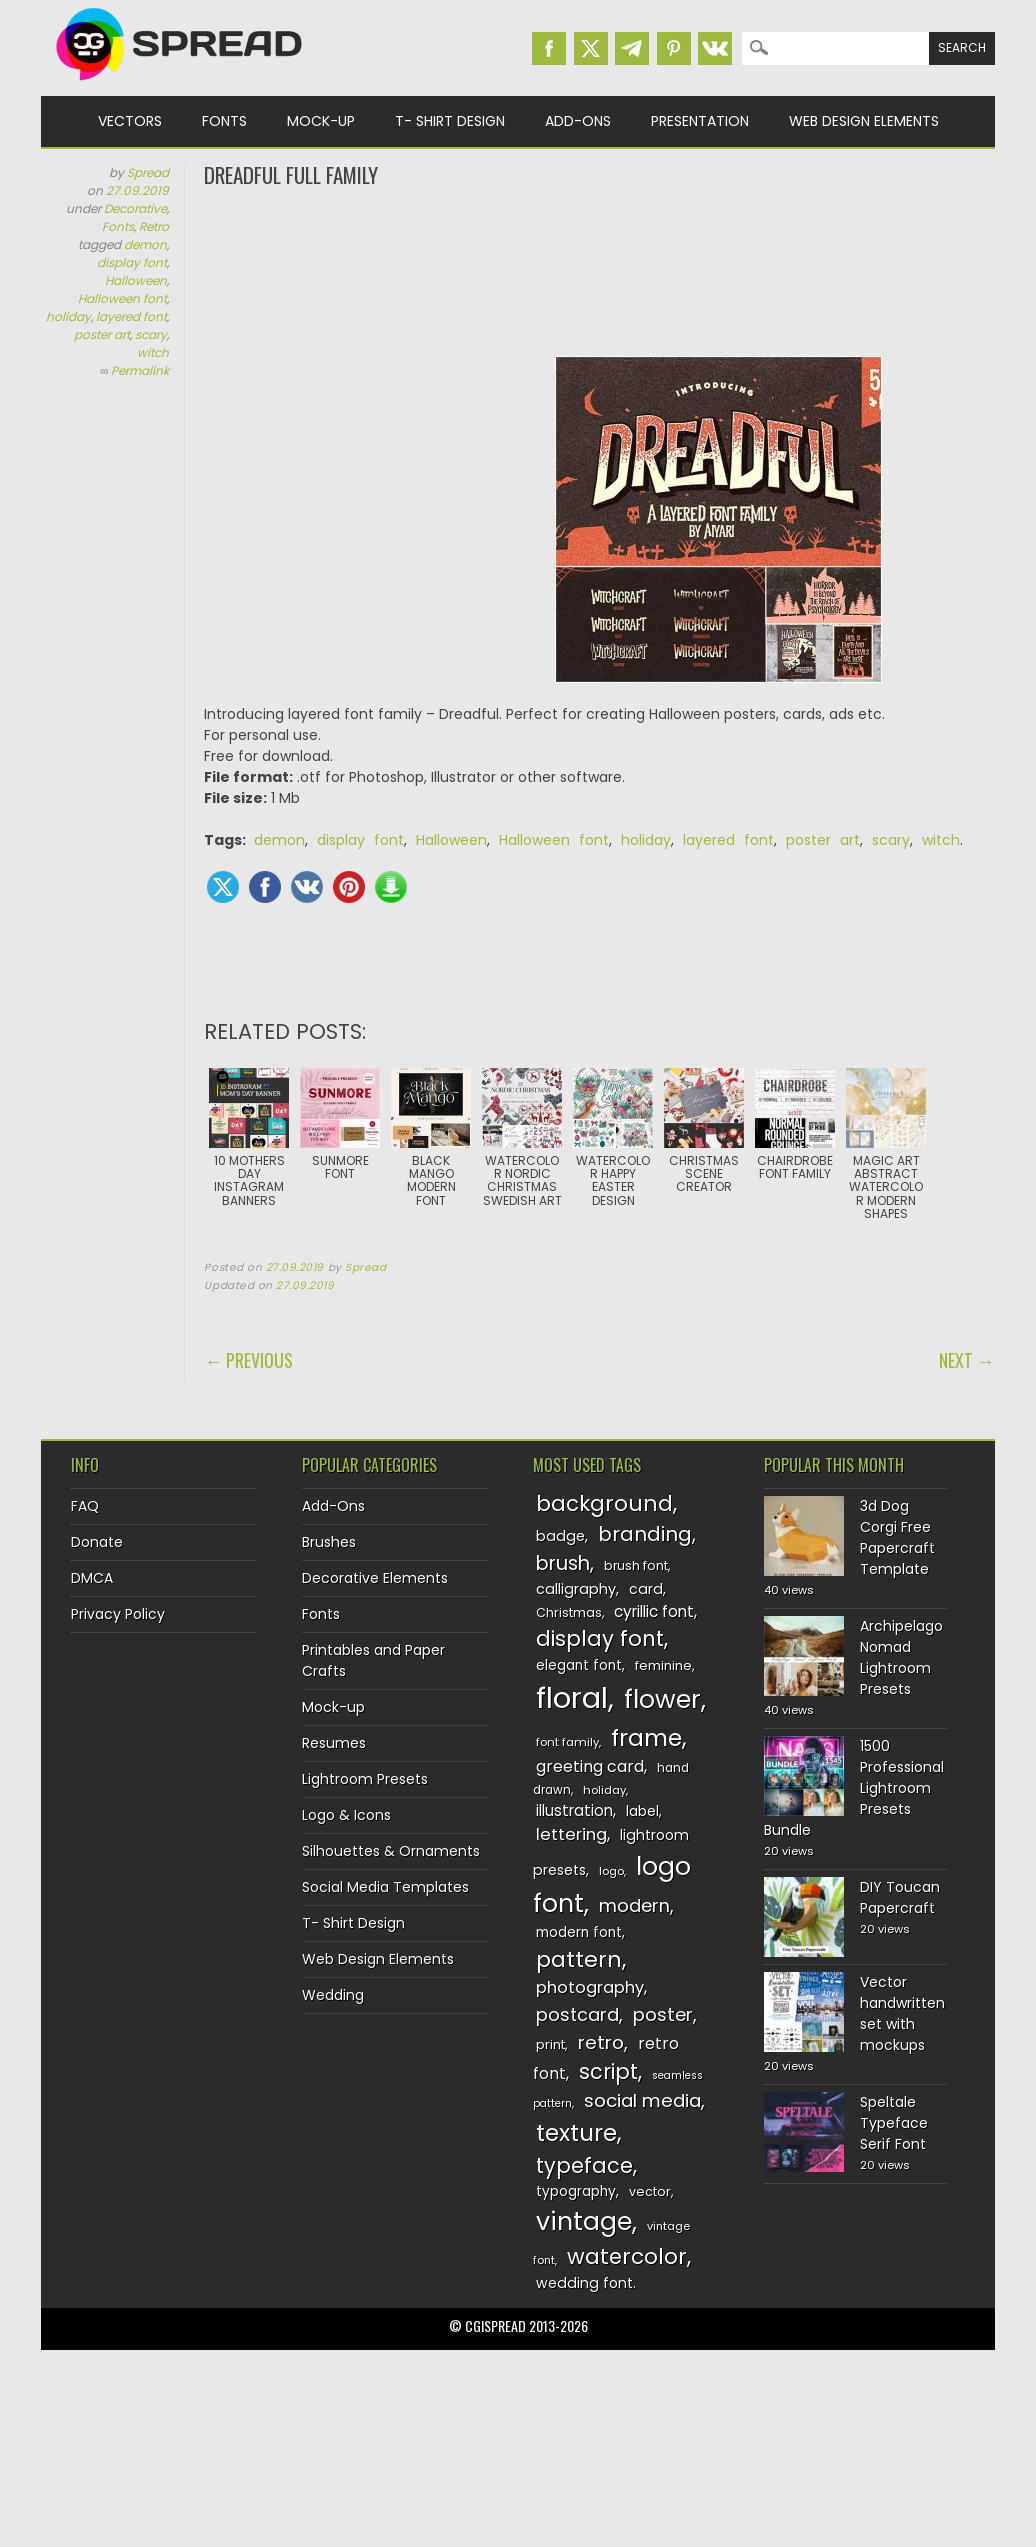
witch (153, 352)
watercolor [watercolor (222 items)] (627, 2256)
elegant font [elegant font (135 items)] (579, 1665)
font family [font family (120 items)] (567, 1742)
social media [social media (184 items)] (642, 2100)
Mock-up (321, 121)
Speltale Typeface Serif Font (894, 2123)
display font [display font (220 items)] (600, 1638)
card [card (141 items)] (646, 1589)
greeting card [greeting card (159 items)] (590, 1766)
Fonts (224, 121)
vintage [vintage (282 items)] (584, 2221)
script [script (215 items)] (608, 2071)
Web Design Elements (864, 121)
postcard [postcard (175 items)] (577, 2014)
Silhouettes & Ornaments (391, 1851)
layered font (131, 316)
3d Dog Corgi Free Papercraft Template (897, 1537)
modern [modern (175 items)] (634, 1905)
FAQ (85, 1506)
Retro (154, 226)
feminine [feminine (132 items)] (663, 1665)
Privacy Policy (118, 1614)
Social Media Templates (385, 1887)
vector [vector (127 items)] (650, 2191)
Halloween (136, 280)
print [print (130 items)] (550, 2044)
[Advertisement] (599, 270)
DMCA (92, 1578)
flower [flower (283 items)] (662, 1699)
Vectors (130, 121)
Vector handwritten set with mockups (902, 2013)
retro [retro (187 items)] (601, 2042)
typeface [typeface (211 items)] (584, 2165)
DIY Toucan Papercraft (900, 1897)
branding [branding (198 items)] (645, 1534)
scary (151, 334)
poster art (102, 334)
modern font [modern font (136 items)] (579, 1932)
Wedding (333, 1995)
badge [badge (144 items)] (560, 1536)
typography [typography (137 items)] (576, 2191)
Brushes (329, 1542)
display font (132, 262)
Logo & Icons (346, 1815)
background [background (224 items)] (604, 1503)
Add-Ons (578, 121)
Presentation (700, 121)
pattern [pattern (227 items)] (579, 1959)
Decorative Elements (375, 1578)
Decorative (135, 208)
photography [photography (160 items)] (590, 1987)
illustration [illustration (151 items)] (574, 1810)
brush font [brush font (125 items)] (636, 1565)
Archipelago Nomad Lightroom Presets (901, 1657)
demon (145, 244)
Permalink (140, 370)
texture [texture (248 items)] (576, 2132)
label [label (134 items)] (642, 1811)
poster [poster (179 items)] (663, 2014)
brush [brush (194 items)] (563, 1563)
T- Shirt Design (450, 121)
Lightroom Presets (365, 1779)
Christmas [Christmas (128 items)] (569, 1612)
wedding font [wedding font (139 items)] (584, 2283)
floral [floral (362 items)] (572, 1697)
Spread (148, 172)
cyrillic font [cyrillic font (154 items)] (654, 1611)
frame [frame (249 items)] (646, 1737)
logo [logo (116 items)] (611, 1871)
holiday (68, 316)
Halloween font (122, 298)
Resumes (334, 1743)
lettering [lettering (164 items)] (571, 1834)
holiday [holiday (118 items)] (604, 1790)
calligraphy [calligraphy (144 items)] (576, 1589)
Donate (97, 1542)
